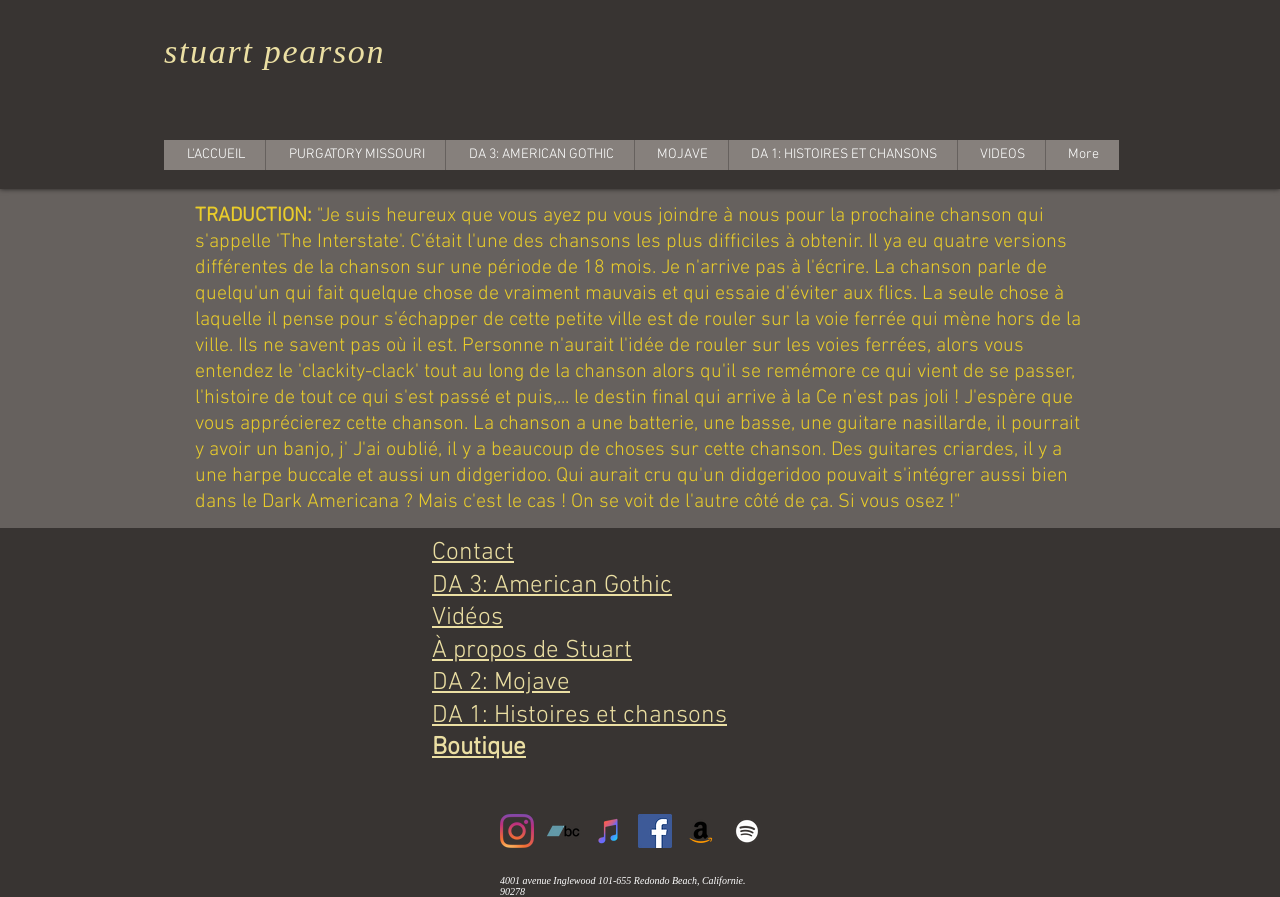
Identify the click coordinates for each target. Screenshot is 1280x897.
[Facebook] (655, 831)
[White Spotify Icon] (747, 831)
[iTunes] (609, 831)
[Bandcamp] (563, 831)
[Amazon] (701, 831)
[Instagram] (517, 831)
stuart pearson (274, 51)
